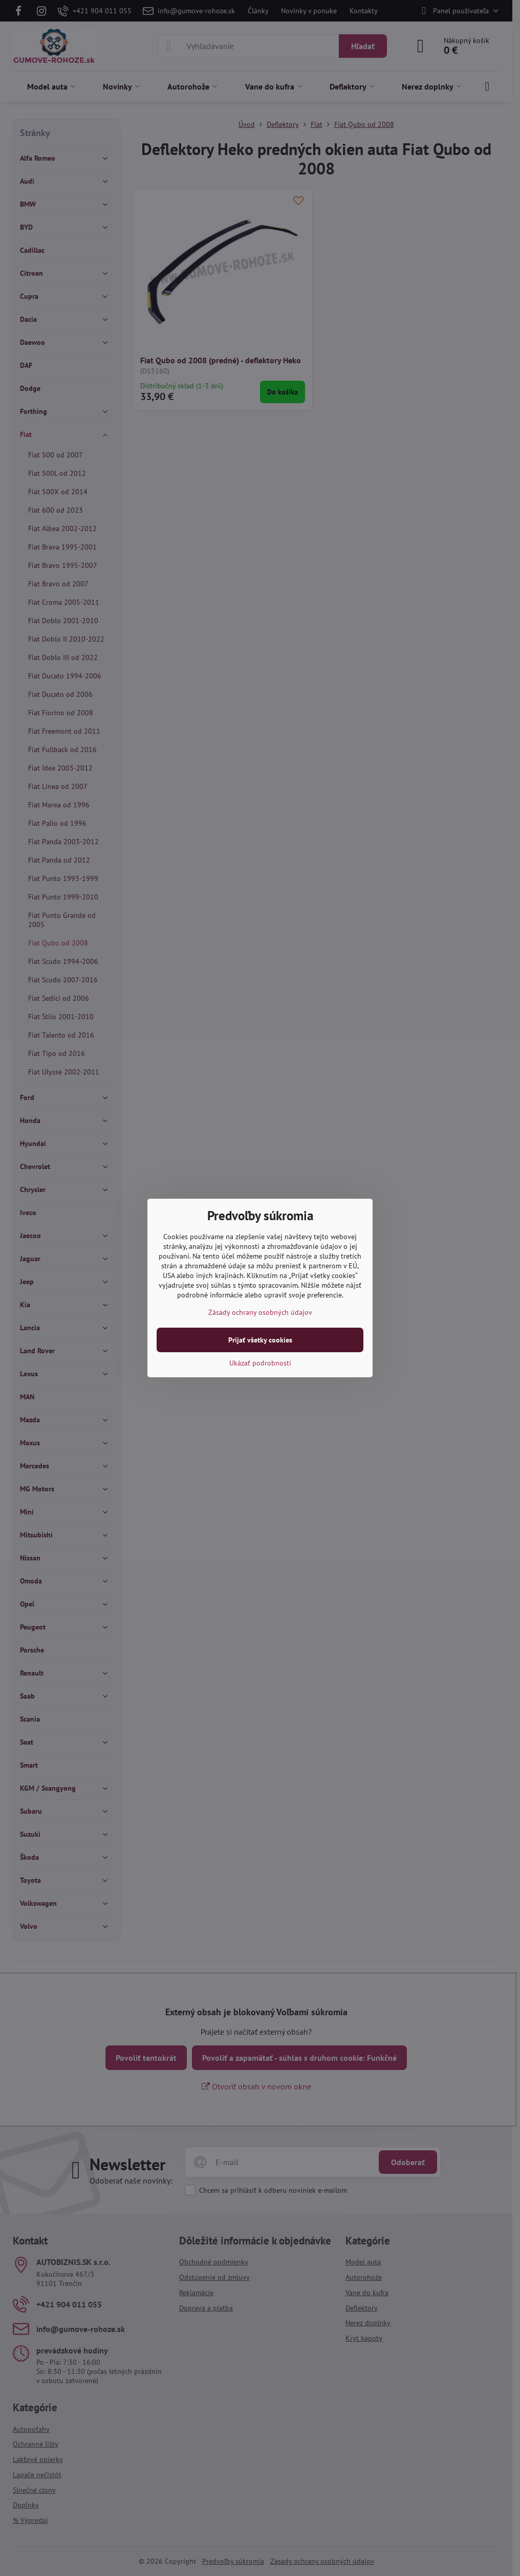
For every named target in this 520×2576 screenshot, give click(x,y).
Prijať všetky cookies (260, 1340)
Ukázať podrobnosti (260, 1363)
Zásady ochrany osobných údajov (260, 1312)
